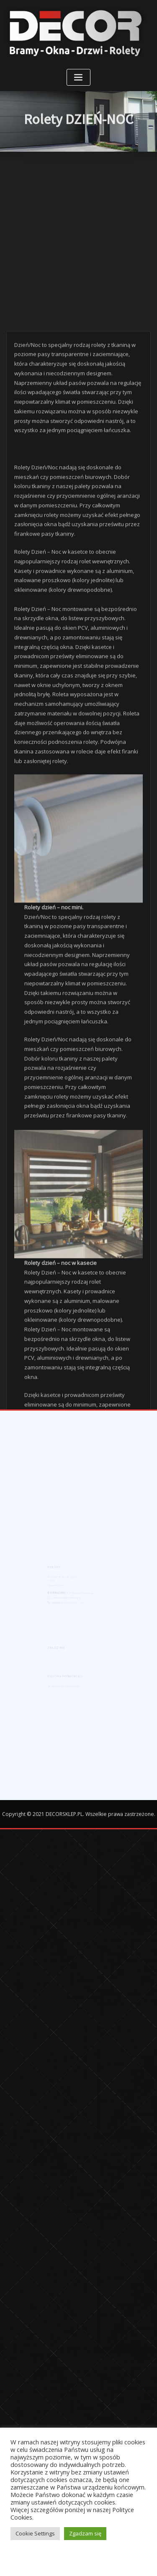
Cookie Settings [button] (35, 2533)
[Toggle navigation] (79, 77)
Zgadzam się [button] (85, 2533)
